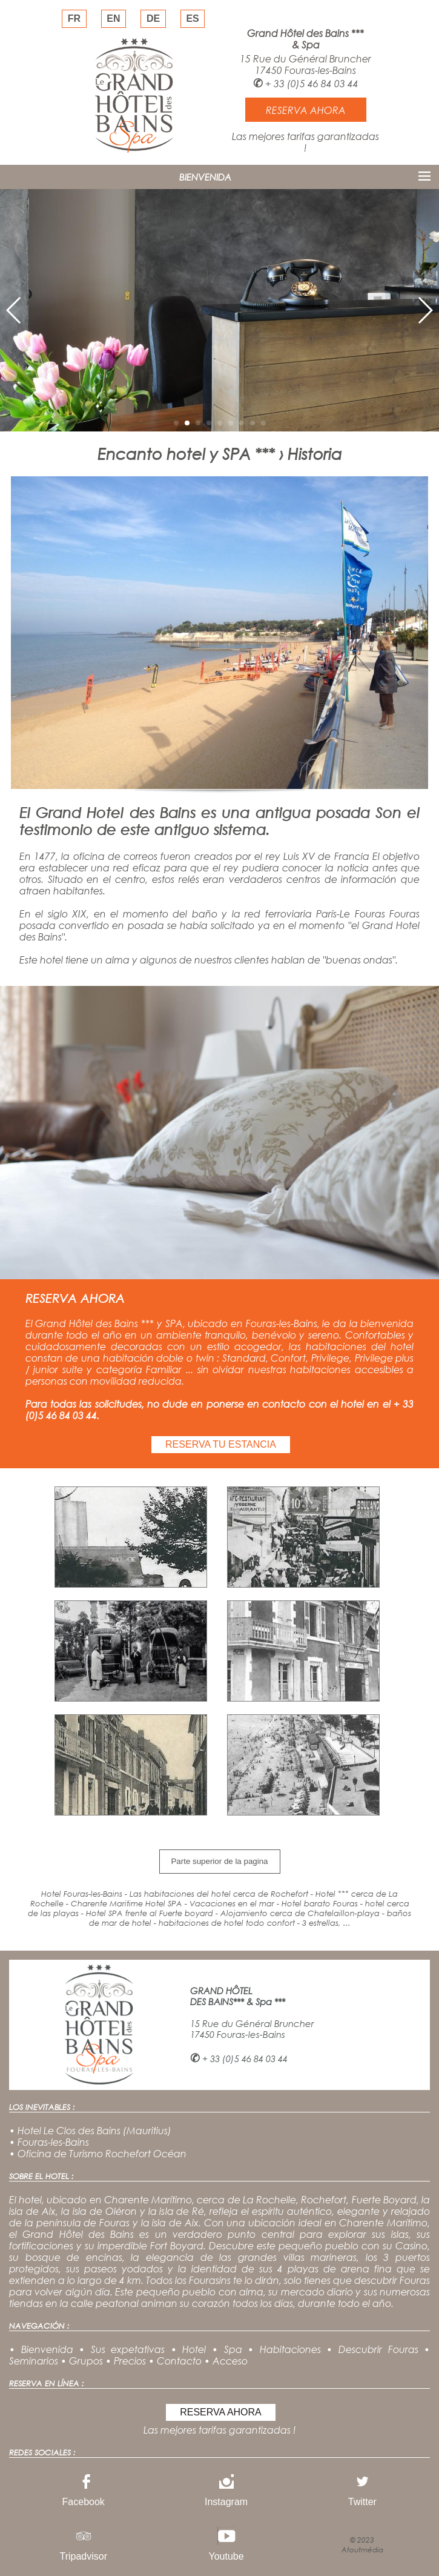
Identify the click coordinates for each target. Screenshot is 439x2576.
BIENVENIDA (205, 176)
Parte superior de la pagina (219, 1861)
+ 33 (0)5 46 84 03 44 (311, 83)
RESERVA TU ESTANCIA (220, 1444)
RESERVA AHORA (221, 2412)
